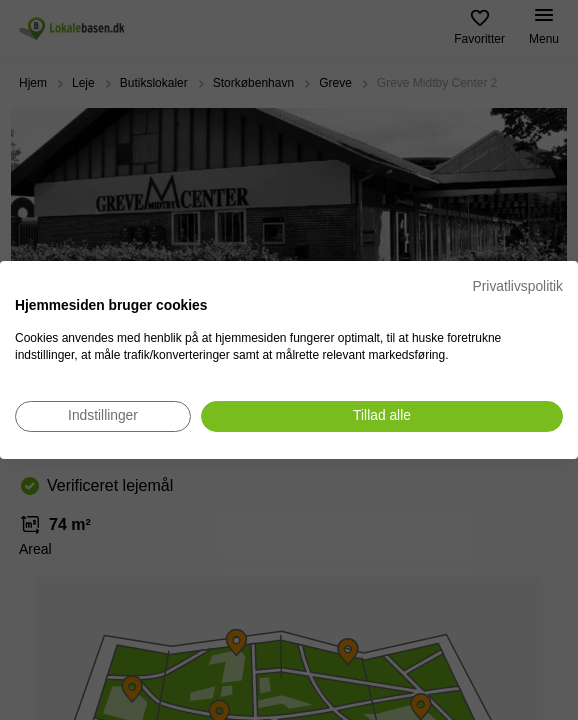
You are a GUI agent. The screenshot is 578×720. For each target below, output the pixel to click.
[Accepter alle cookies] (382, 416)
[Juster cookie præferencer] (103, 416)
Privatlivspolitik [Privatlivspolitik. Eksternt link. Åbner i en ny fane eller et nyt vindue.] (518, 286)
